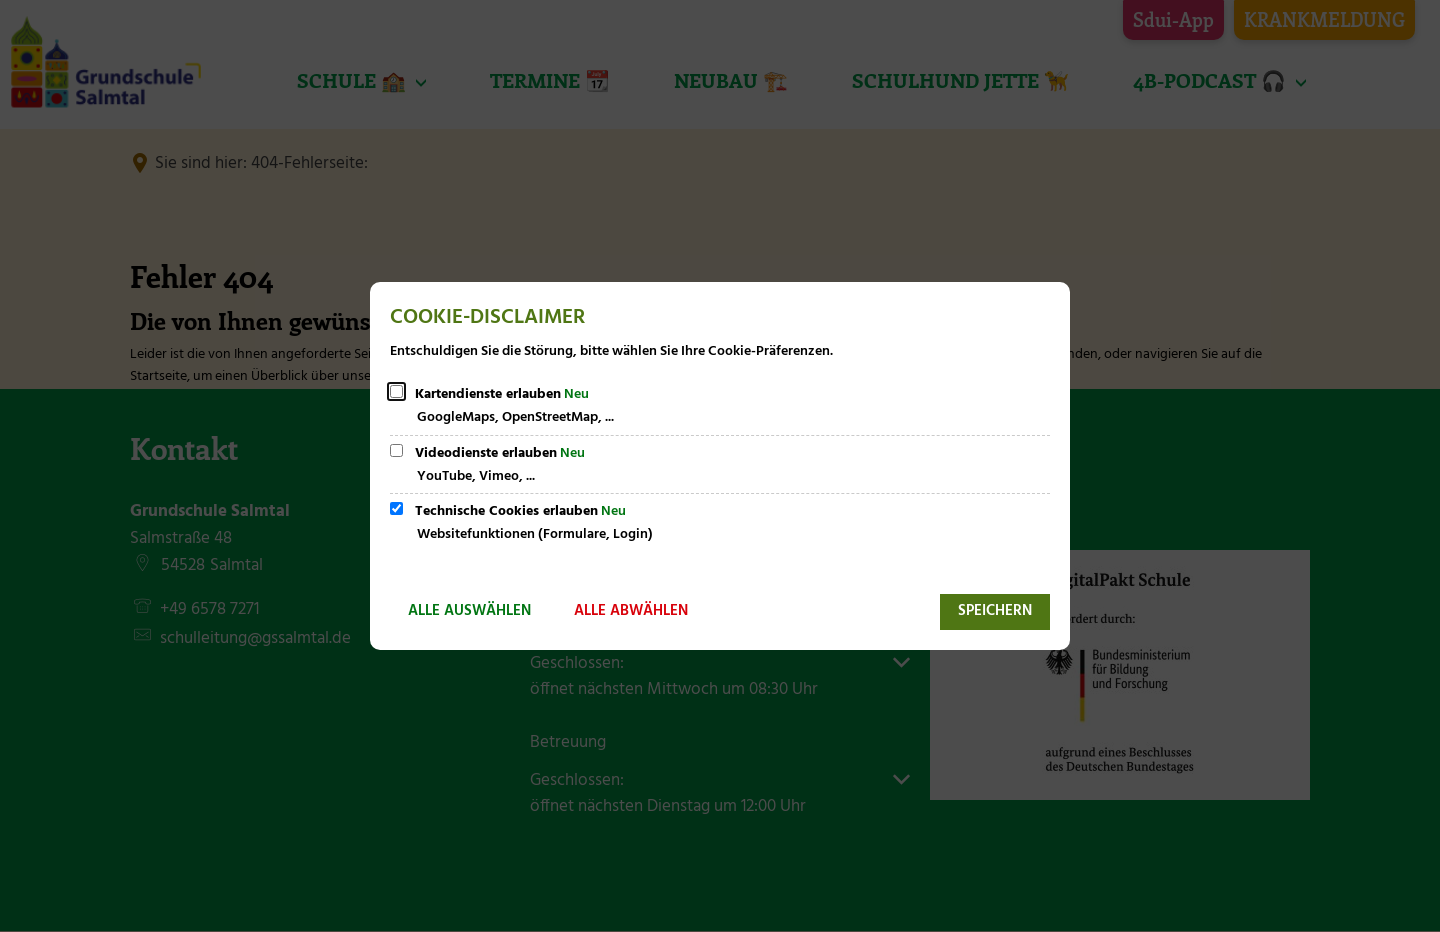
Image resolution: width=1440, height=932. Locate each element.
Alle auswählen (469, 611)
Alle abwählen (631, 611)
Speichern (995, 611)
